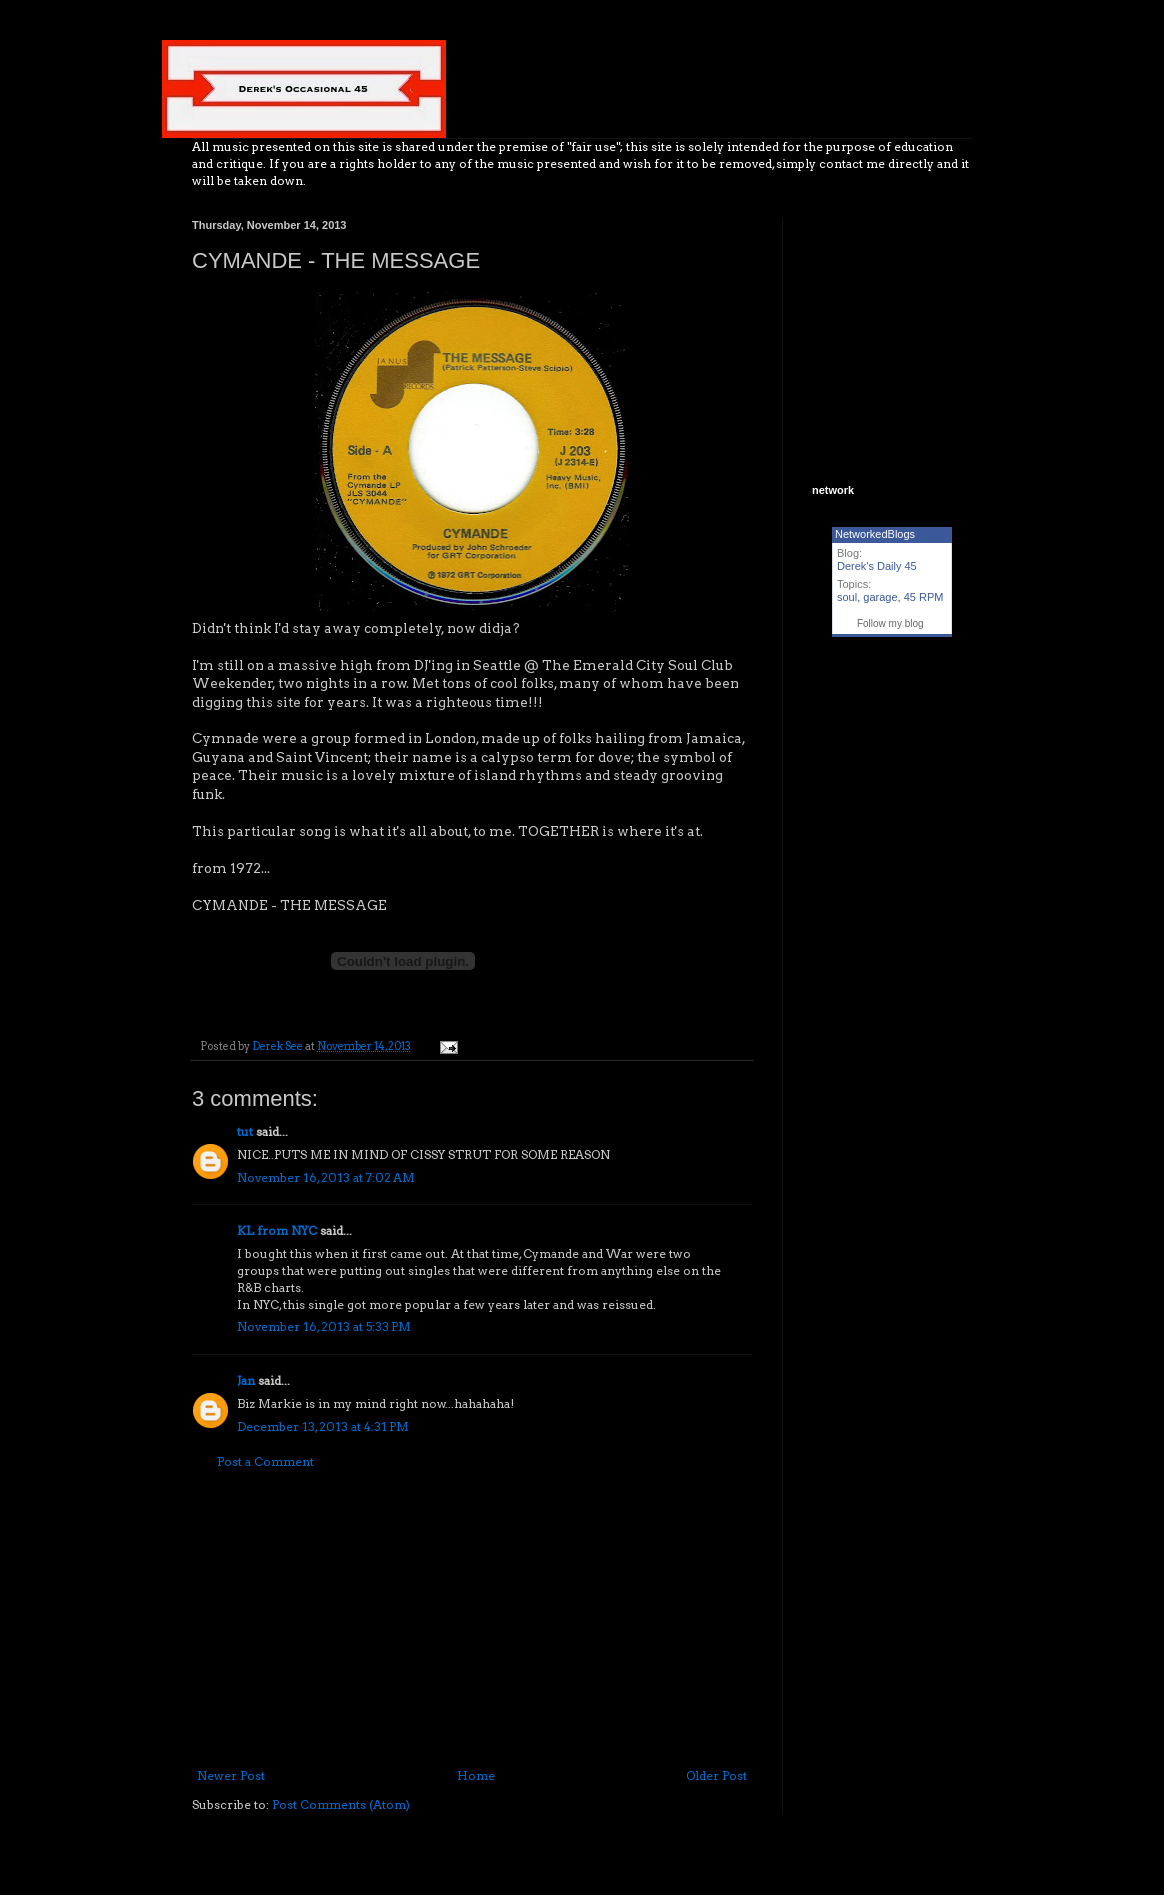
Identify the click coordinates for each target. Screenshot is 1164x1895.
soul (847, 597)
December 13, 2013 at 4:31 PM (323, 1426)
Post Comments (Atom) (341, 1804)
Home (476, 1775)
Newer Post (231, 1775)
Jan (246, 1380)
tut (245, 1131)
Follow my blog (890, 623)
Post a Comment (265, 1461)
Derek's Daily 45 (877, 566)
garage (880, 597)
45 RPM (924, 597)
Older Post (716, 1775)
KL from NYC (277, 1230)
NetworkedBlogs (875, 534)
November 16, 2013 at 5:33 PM (324, 1326)
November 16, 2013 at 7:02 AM (326, 1177)
